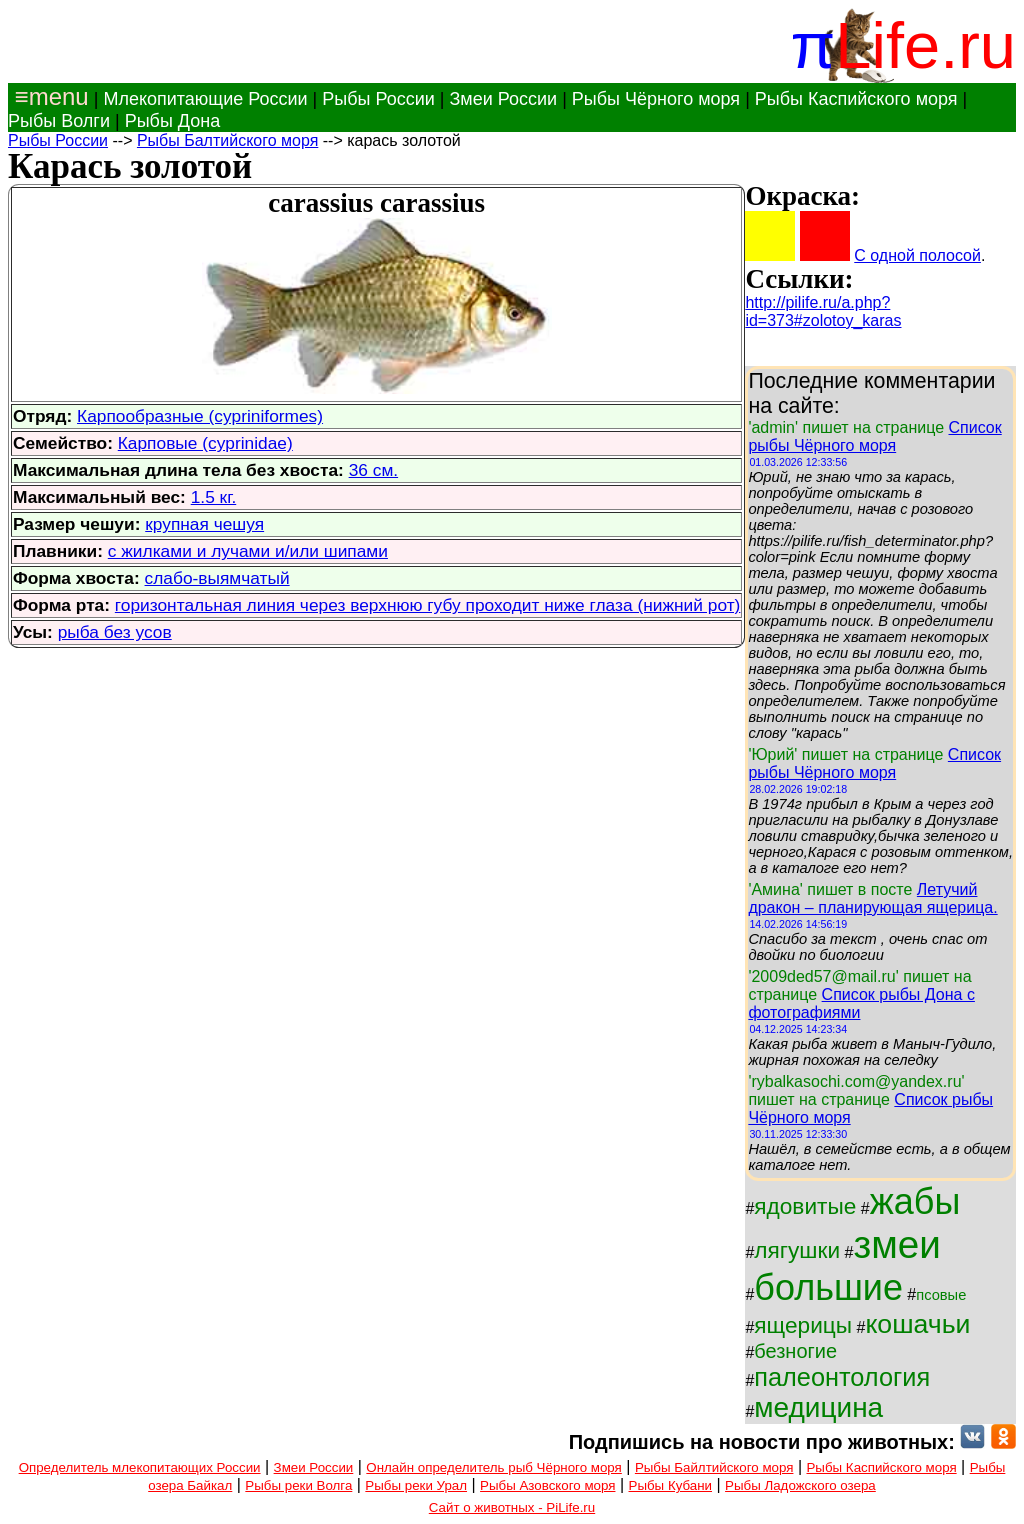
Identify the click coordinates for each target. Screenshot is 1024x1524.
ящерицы (803, 1325)
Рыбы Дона (173, 121)
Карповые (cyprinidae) (205, 443)
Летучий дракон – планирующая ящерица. (872, 898)
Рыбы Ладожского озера (800, 1485)
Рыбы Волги (59, 121)
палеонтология (842, 1377)
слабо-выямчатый (217, 578)
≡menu (48, 96)
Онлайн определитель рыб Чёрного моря (493, 1467)
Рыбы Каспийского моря (856, 99)
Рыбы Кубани (671, 1485)
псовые (941, 1295)
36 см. (373, 470)
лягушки (797, 1250)
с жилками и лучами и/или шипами (248, 551)
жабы (915, 1201)
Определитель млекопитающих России (140, 1467)
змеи (896, 1244)
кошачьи (917, 1324)
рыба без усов (115, 632)
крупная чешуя (204, 524)
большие (828, 1287)
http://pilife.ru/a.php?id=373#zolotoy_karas (823, 311)
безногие (795, 1351)
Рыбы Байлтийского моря (714, 1467)
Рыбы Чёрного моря (656, 99)
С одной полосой (917, 255)
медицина (818, 1407)
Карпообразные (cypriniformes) (200, 416)
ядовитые (805, 1206)
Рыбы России (378, 99)
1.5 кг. (214, 497)
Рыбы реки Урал (416, 1485)
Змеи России (503, 99)
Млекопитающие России (205, 99)
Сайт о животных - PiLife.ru (512, 1507)
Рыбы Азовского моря (547, 1485)
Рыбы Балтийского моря (227, 140)
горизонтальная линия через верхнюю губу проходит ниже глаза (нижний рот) (428, 605)
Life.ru (925, 45)
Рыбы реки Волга (298, 1485)
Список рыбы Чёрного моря (874, 436)
